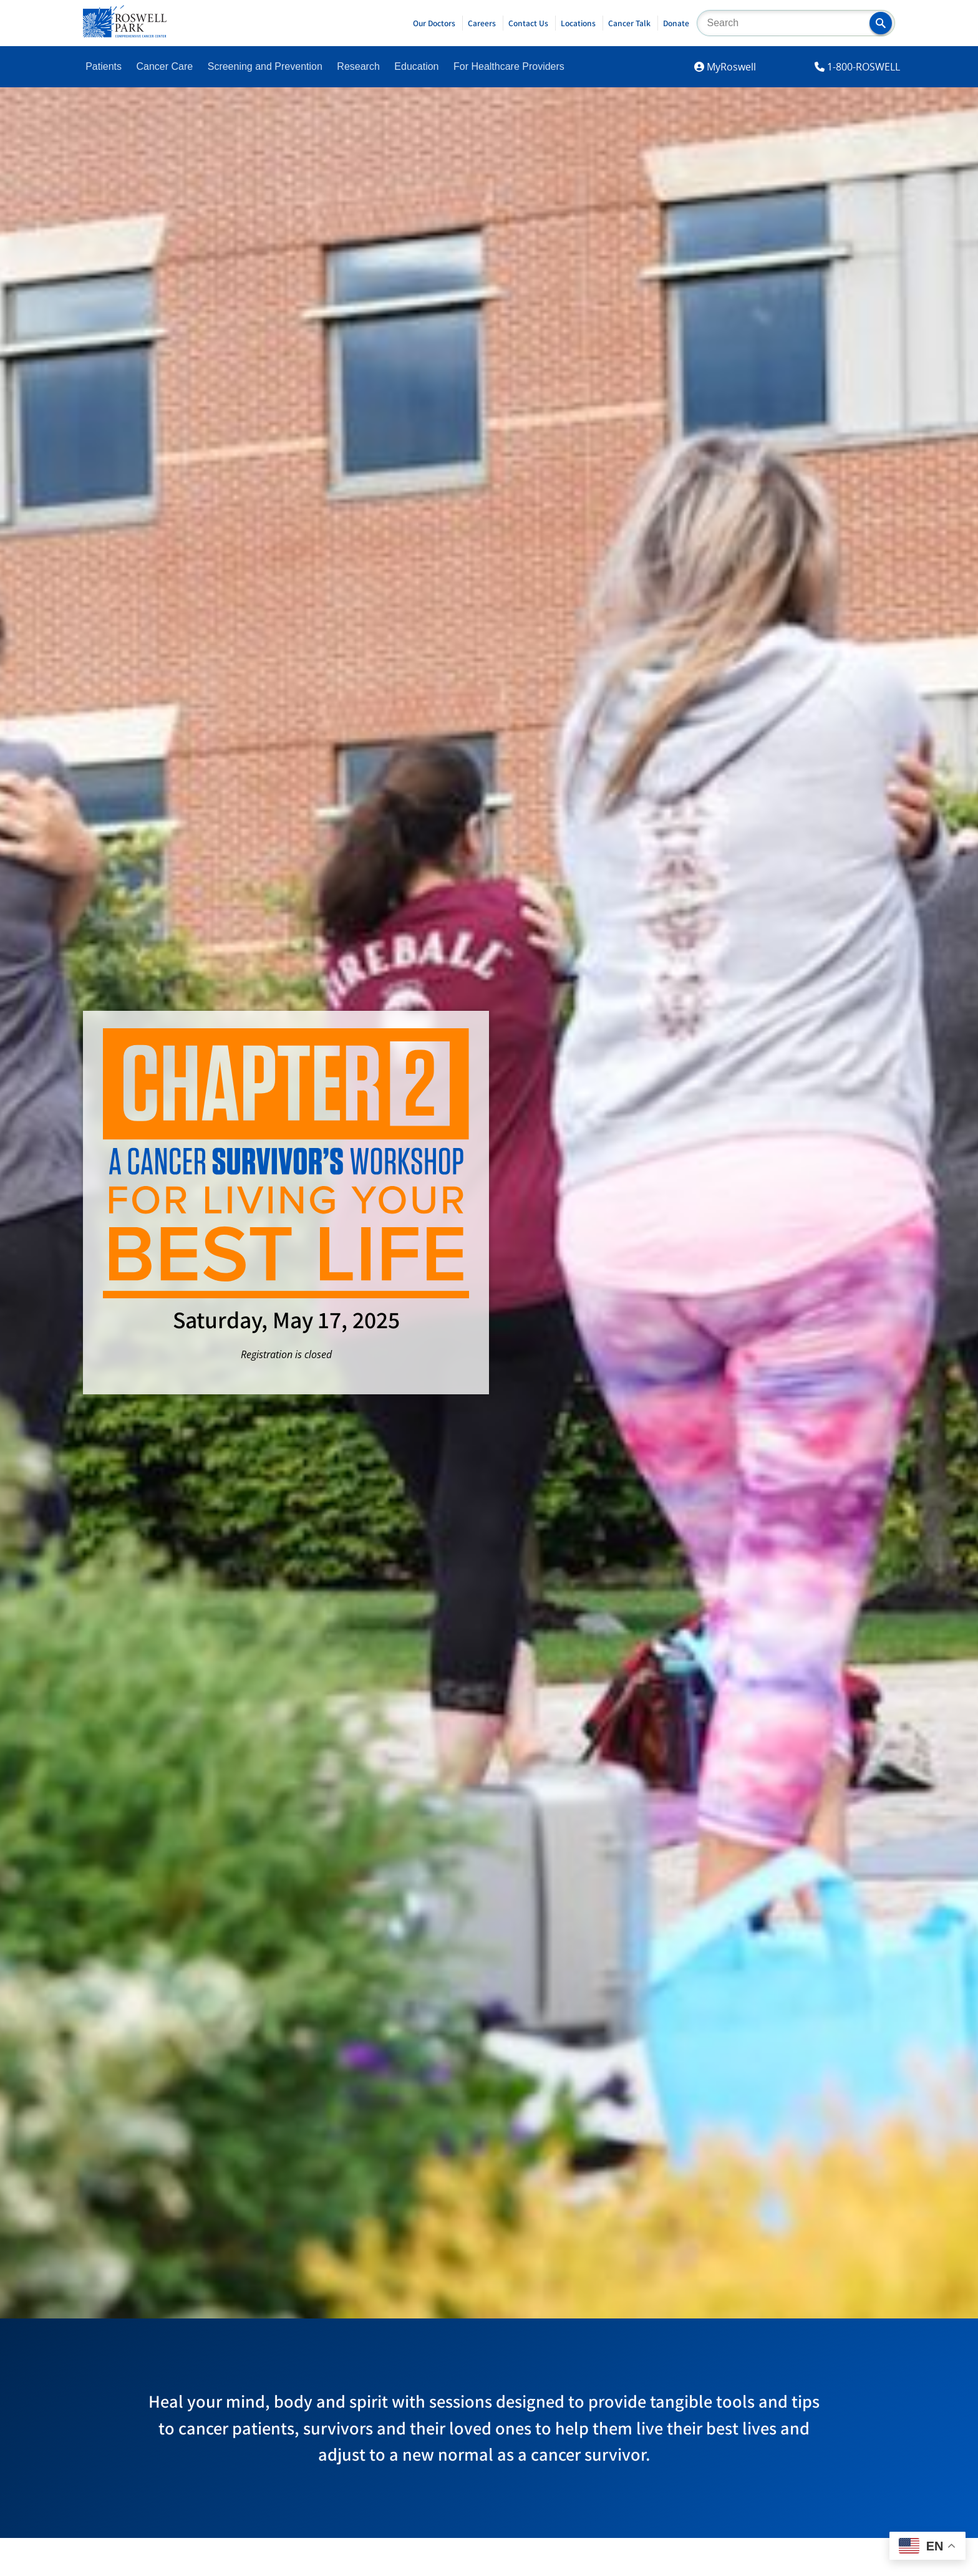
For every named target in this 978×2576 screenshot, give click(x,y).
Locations (578, 23)
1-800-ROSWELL (863, 67)
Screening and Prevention (265, 66)
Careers (482, 23)
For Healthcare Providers (508, 66)
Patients (103, 66)
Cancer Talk (629, 23)
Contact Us (528, 23)
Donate (676, 23)
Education (416, 66)
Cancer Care (165, 66)
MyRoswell (731, 67)
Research (358, 66)
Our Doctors (434, 23)
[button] (880, 23)
